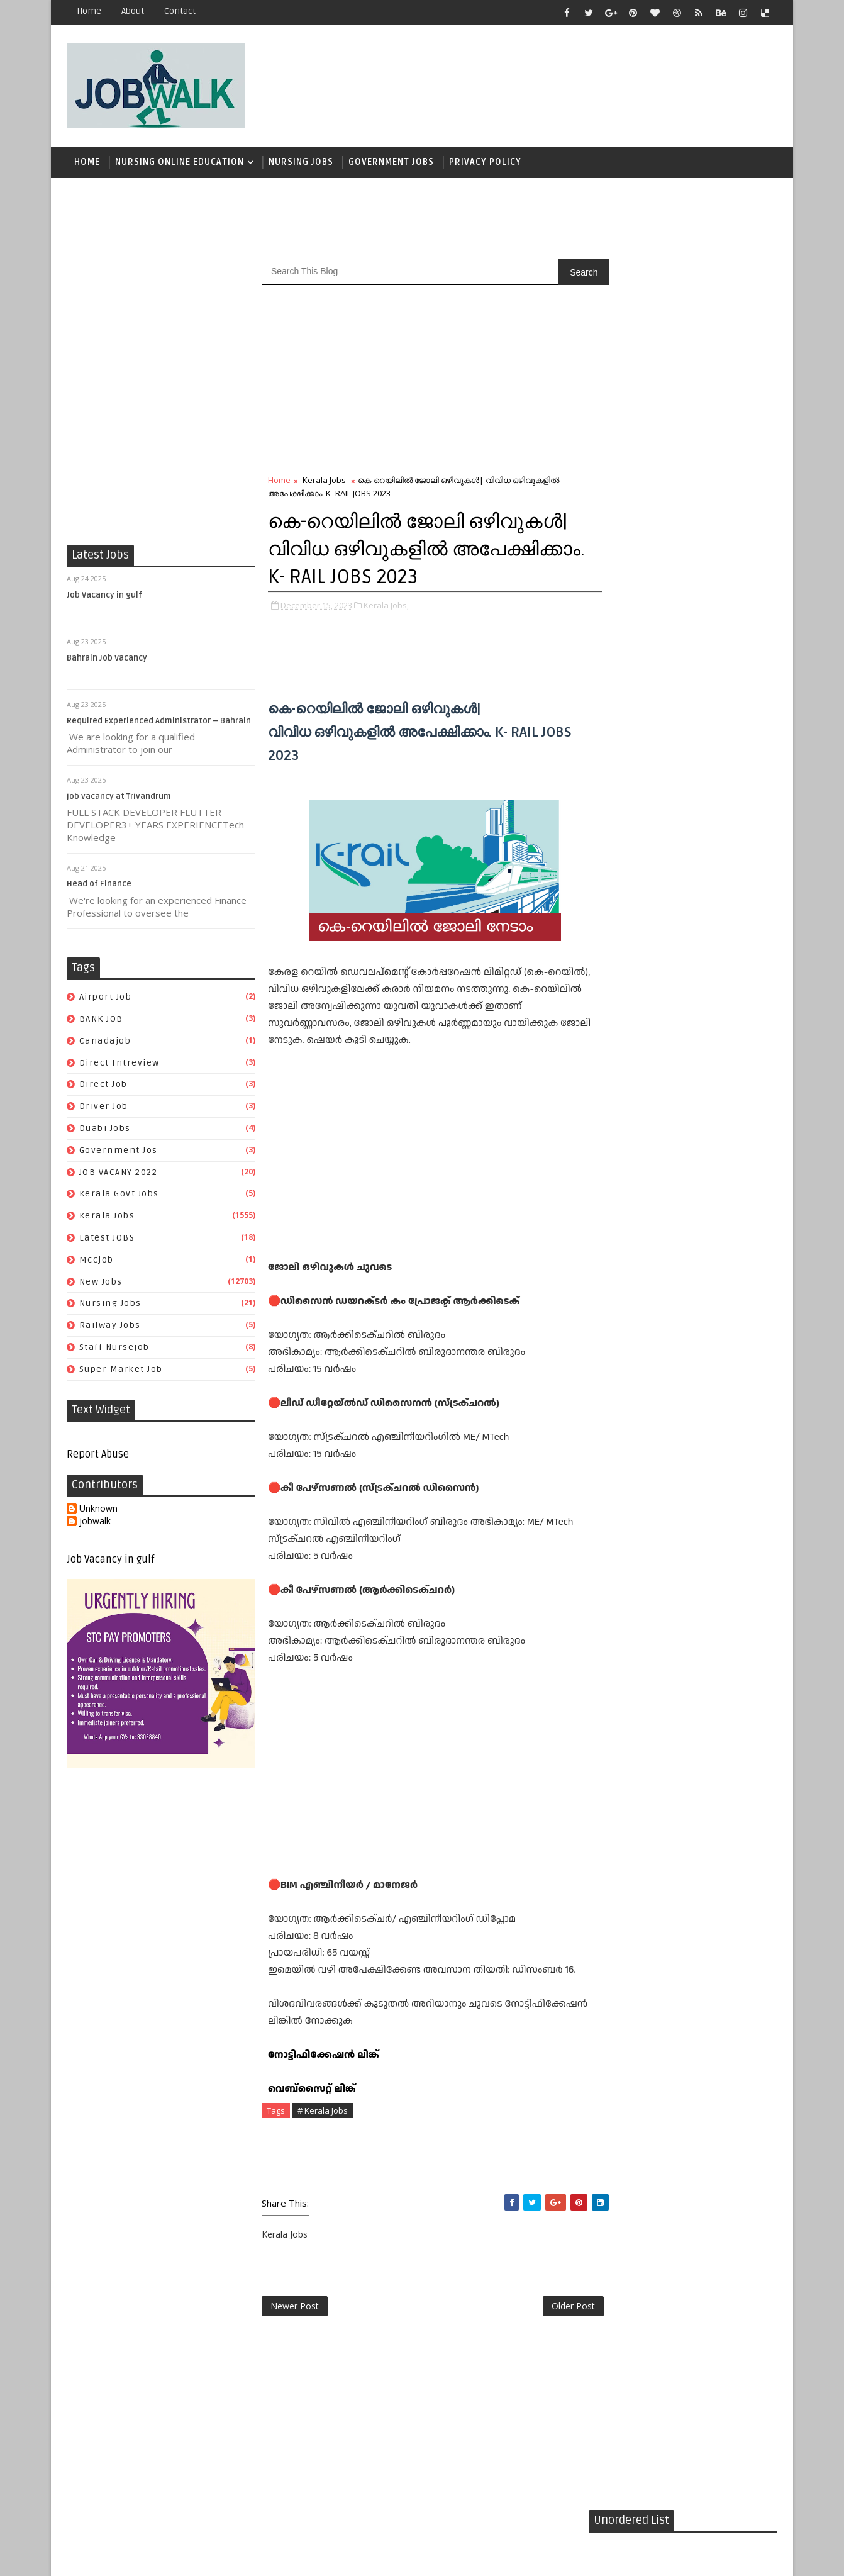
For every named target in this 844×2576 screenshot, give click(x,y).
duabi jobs (105, 1130)
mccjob (96, 1261)
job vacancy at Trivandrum (119, 798)
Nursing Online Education (179, 163)
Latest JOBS (107, 1239)
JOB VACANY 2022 (118, 1174)
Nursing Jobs (301, 163)
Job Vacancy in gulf (104, 597)
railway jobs (110, 1327)
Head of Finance (99, 886)
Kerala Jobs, (386, 606)
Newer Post (294, 2308)
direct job (103, 1086)
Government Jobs (391, 163)
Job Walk (132, 2557)
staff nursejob (114, 1349)
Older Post (547, 2308)
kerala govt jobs (119, 1196)
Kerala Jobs (107, 1217)
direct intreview (119, 1064)
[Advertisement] (547, 79)
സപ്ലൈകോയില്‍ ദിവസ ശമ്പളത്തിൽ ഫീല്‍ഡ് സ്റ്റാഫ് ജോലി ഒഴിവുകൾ (707, 776)
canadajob (105, 1042)
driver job (103, 1108)
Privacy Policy (485, 163)
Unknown (98, 1510)
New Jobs (101, 1283)
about (132, 11)
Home (89, 11)
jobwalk (95, 1523)
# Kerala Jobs (322, 2111)
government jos (118, 1152)
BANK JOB (101, 1020)
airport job (105, 998)
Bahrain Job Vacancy (107, 660)
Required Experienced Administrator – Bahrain (159, 723)
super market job (121, 1371)
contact (180, 11)
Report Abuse (98, 1456)
